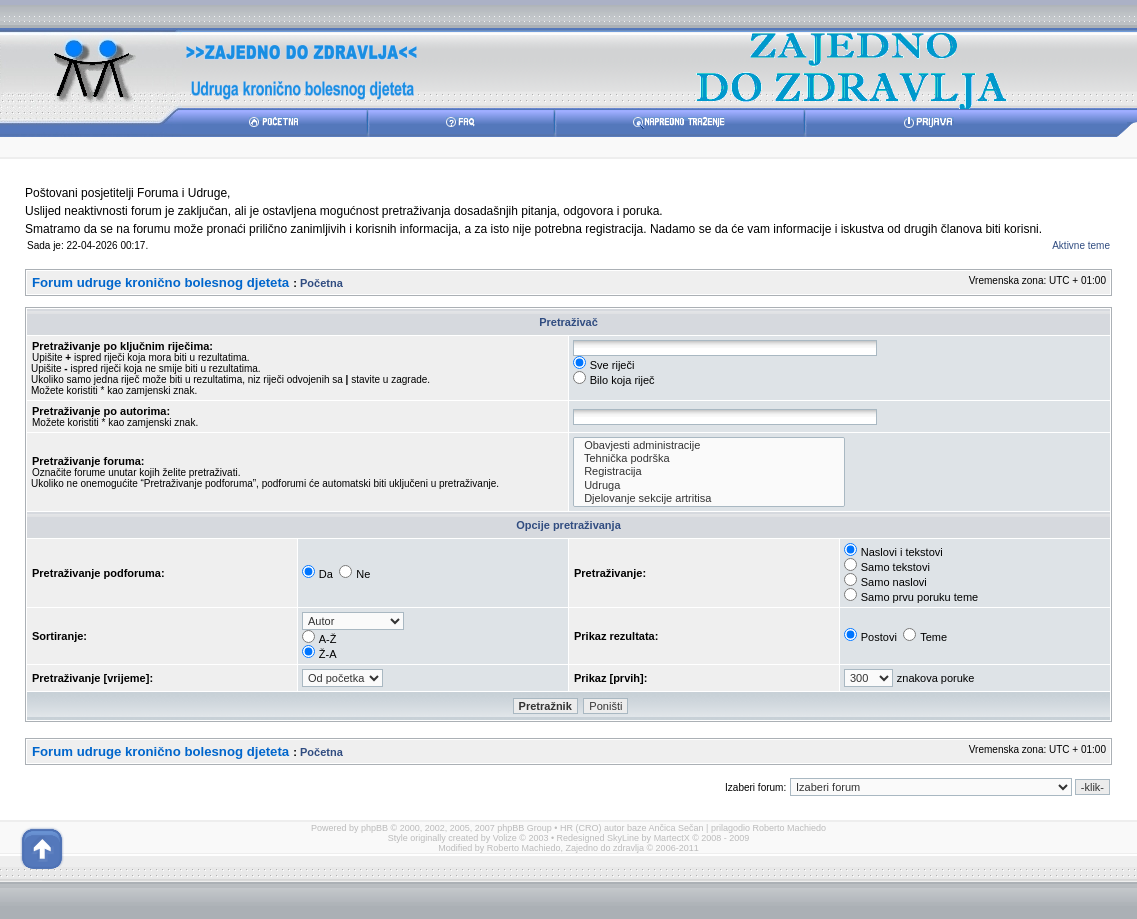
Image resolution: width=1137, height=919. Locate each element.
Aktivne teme (1081, 245)
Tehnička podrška (709, 458)
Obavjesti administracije (709, 445)
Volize (505, 838)
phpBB (374, 828)
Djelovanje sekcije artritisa (709, 498)
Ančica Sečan (676, 828)
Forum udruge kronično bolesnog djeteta (160, 282)
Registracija (709, 471)
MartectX (672, 838)
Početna (321, 283)
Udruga (709, 485)
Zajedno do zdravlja (605, 848)
